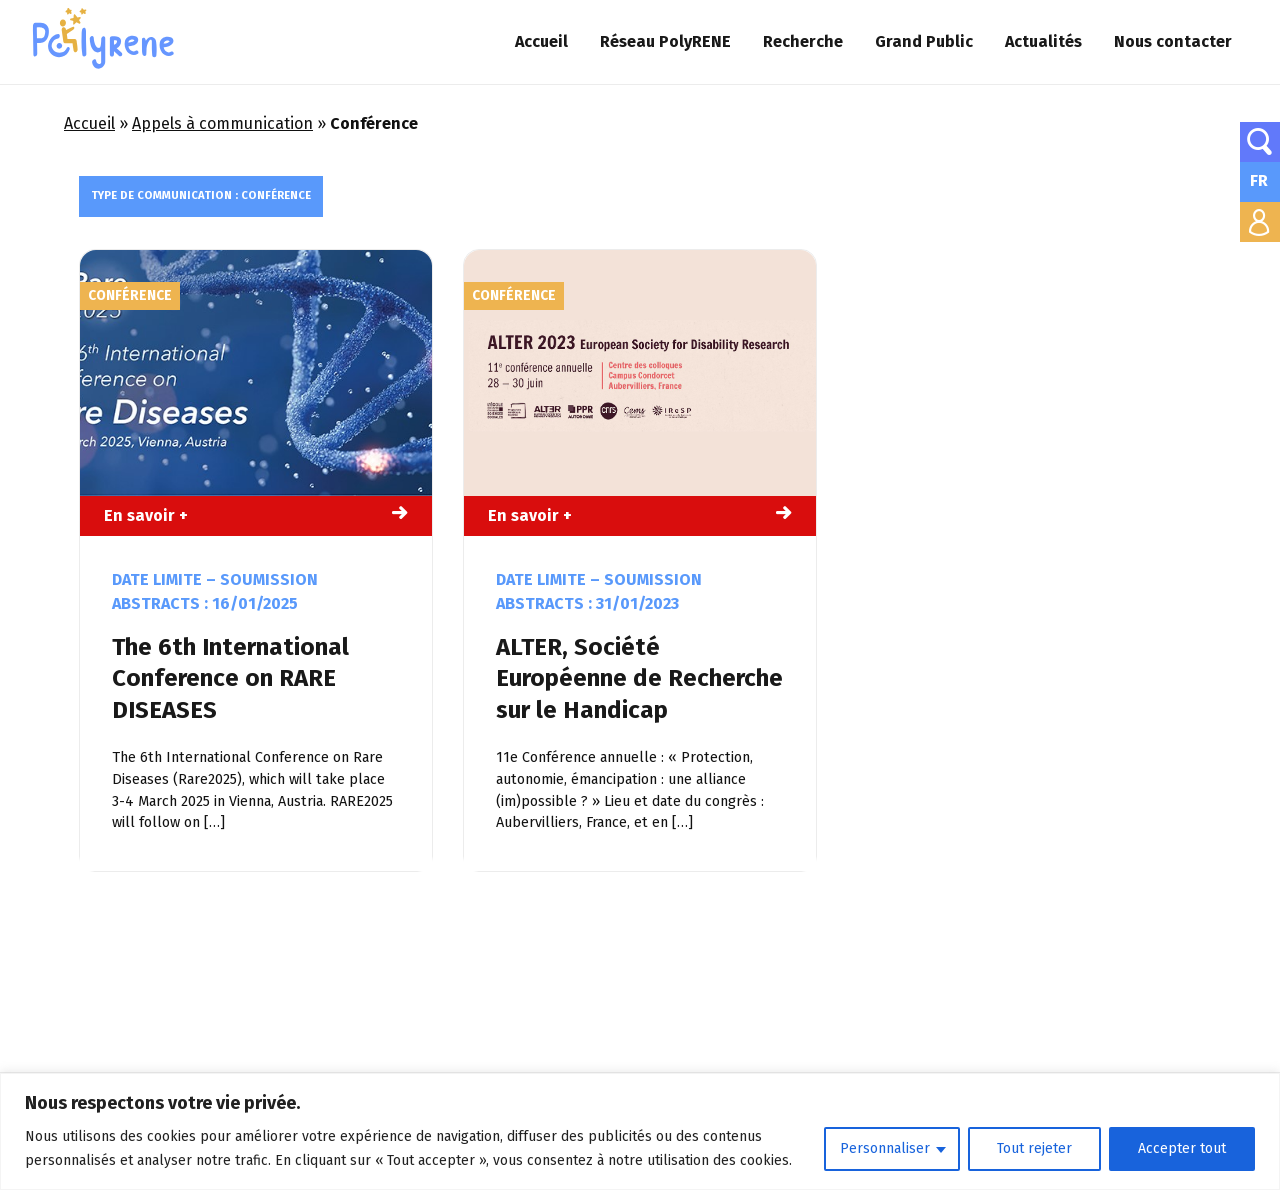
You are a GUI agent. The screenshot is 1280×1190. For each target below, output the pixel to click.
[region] (640, 1131)
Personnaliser (885, 1148)
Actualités (1043, 41)
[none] (1260, 182)
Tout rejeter (1034, 1148)
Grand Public (924, 41)
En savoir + (146, 515)
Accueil (541, 41)
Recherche (803, 41)
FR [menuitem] (1259, 180)
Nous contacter (1173, 41)
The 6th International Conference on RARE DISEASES (230, 678)
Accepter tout (1182, 1148)
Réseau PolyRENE (665, 41)
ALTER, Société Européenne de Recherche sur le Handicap (639, 678)
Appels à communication (222, 123)
